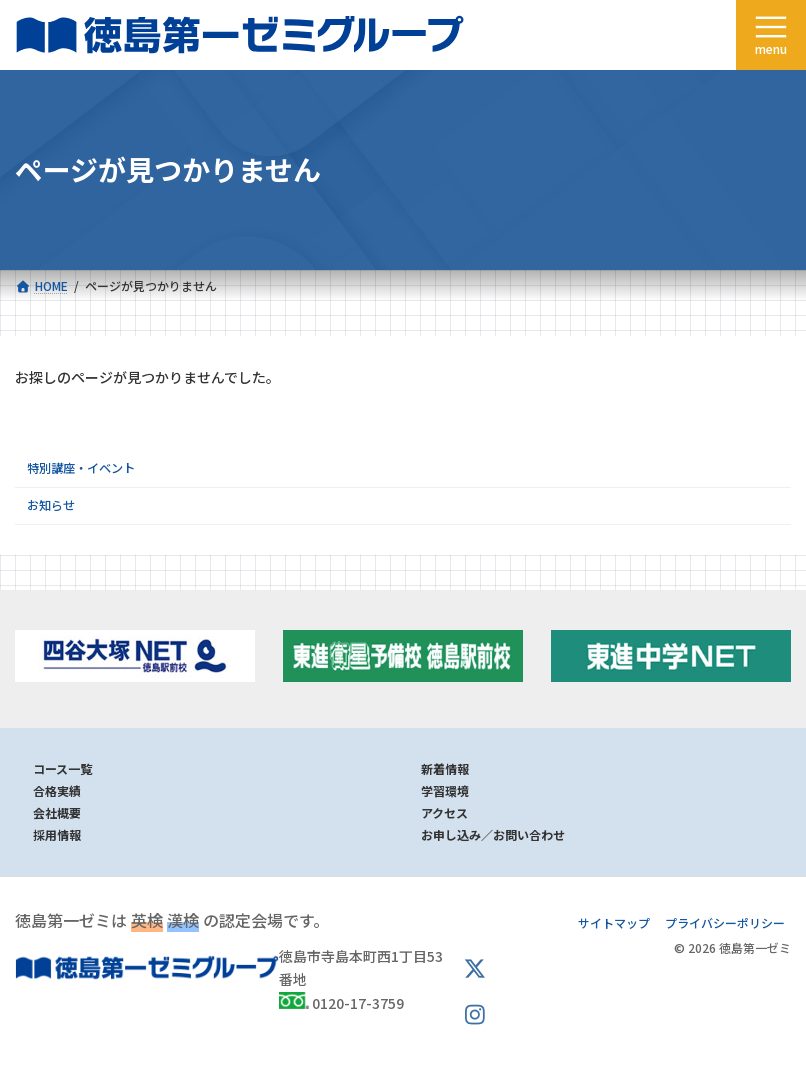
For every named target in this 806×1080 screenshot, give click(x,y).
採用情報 (57, 834)
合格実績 (57, 790)
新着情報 (445, 768)
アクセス (444, 812)
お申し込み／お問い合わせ (493, 834)
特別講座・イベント (81, 468)
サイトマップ (614, 922)
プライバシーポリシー (725, 922)
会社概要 (57, 812)
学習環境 (445, 790)
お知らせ (51, 505)
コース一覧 (62, 768)
